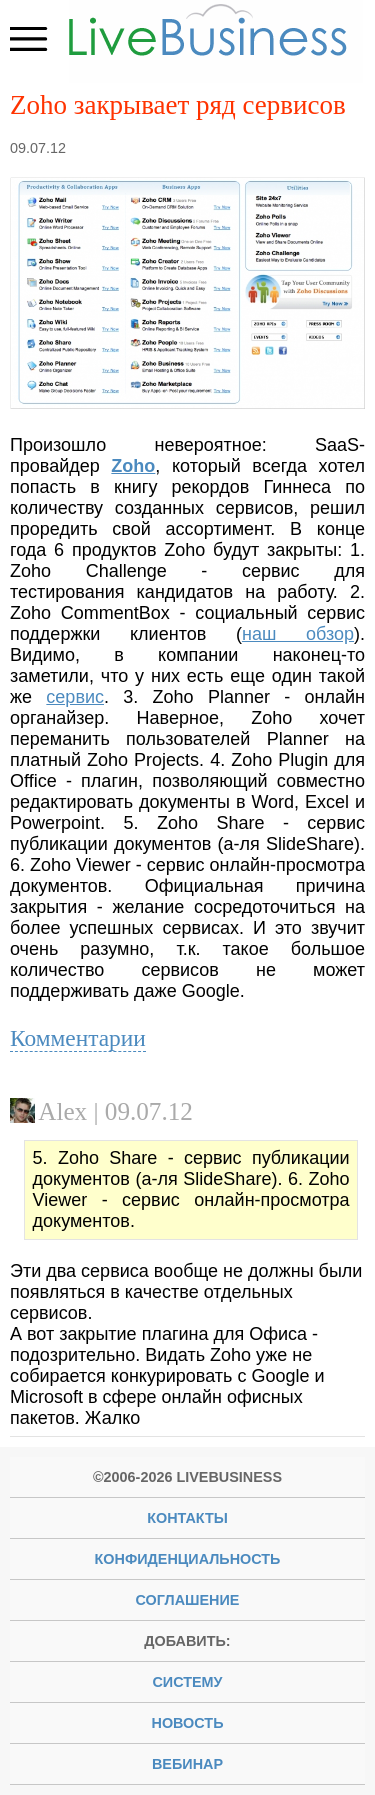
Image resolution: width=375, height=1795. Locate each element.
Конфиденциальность (188, 1559)
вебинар (187, 1764)
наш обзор (298, 634)
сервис (75, 697)
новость (188, 1723)
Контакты (187, 1518)
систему (187, 1682)
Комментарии (78, 1038)
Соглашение (188, 1600)
